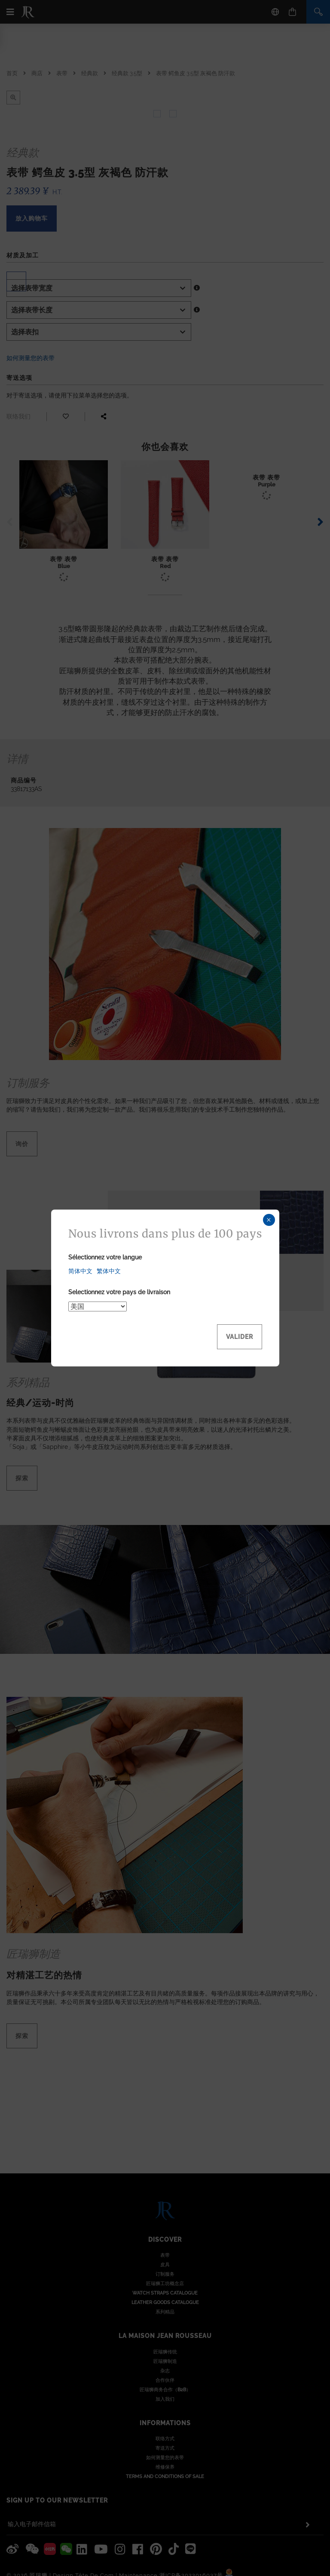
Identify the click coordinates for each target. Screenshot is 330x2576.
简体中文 (80, 1271)
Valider (239, 1336)
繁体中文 (109, 1271)
